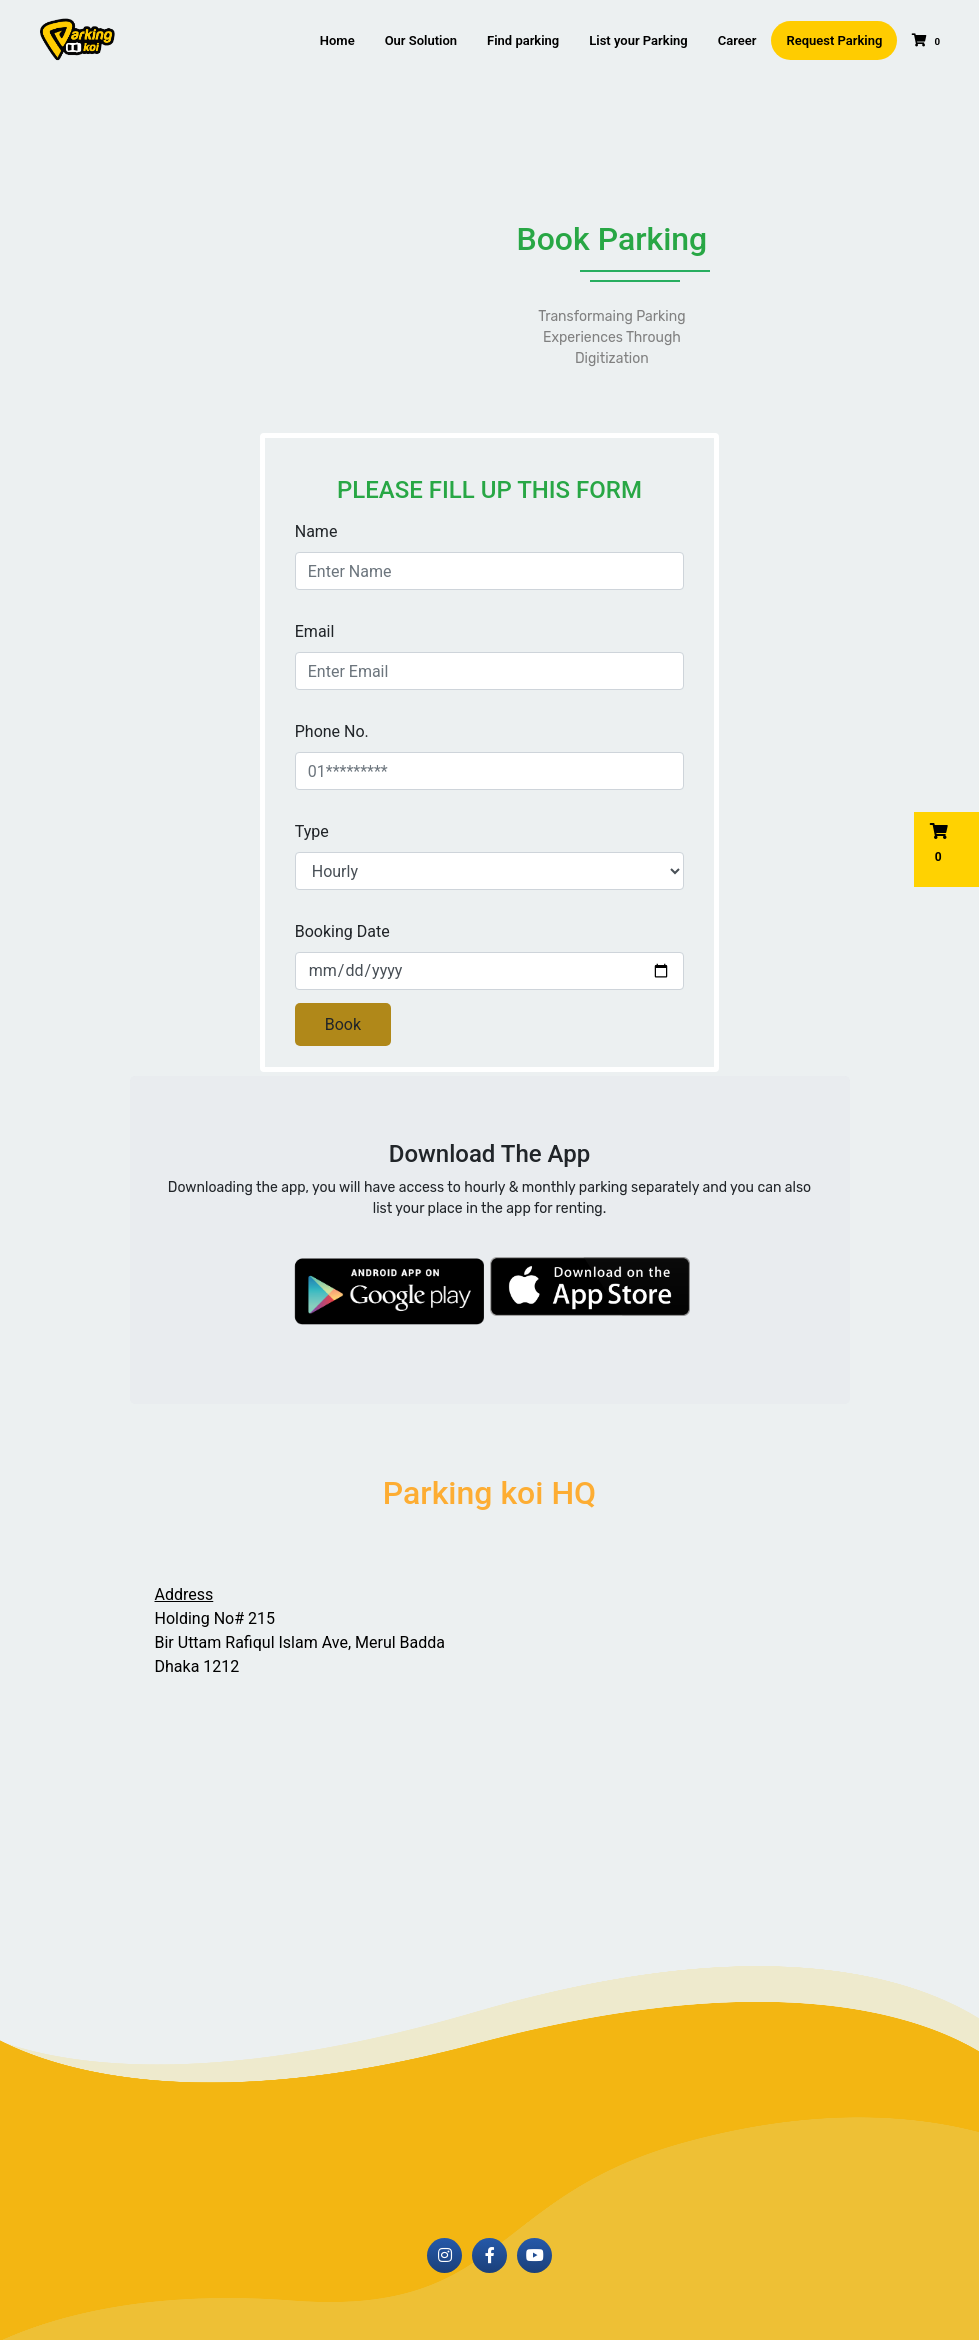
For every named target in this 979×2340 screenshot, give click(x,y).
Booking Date (342, 931)
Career (737, 40)
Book (343, 1024)
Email (315, 631)
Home (337, 40)
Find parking (523, 40)
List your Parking (638, 40)
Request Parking (834, 40)
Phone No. (332, 731)
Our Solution (421, 40)
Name (316, 531)
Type (312, 831)
